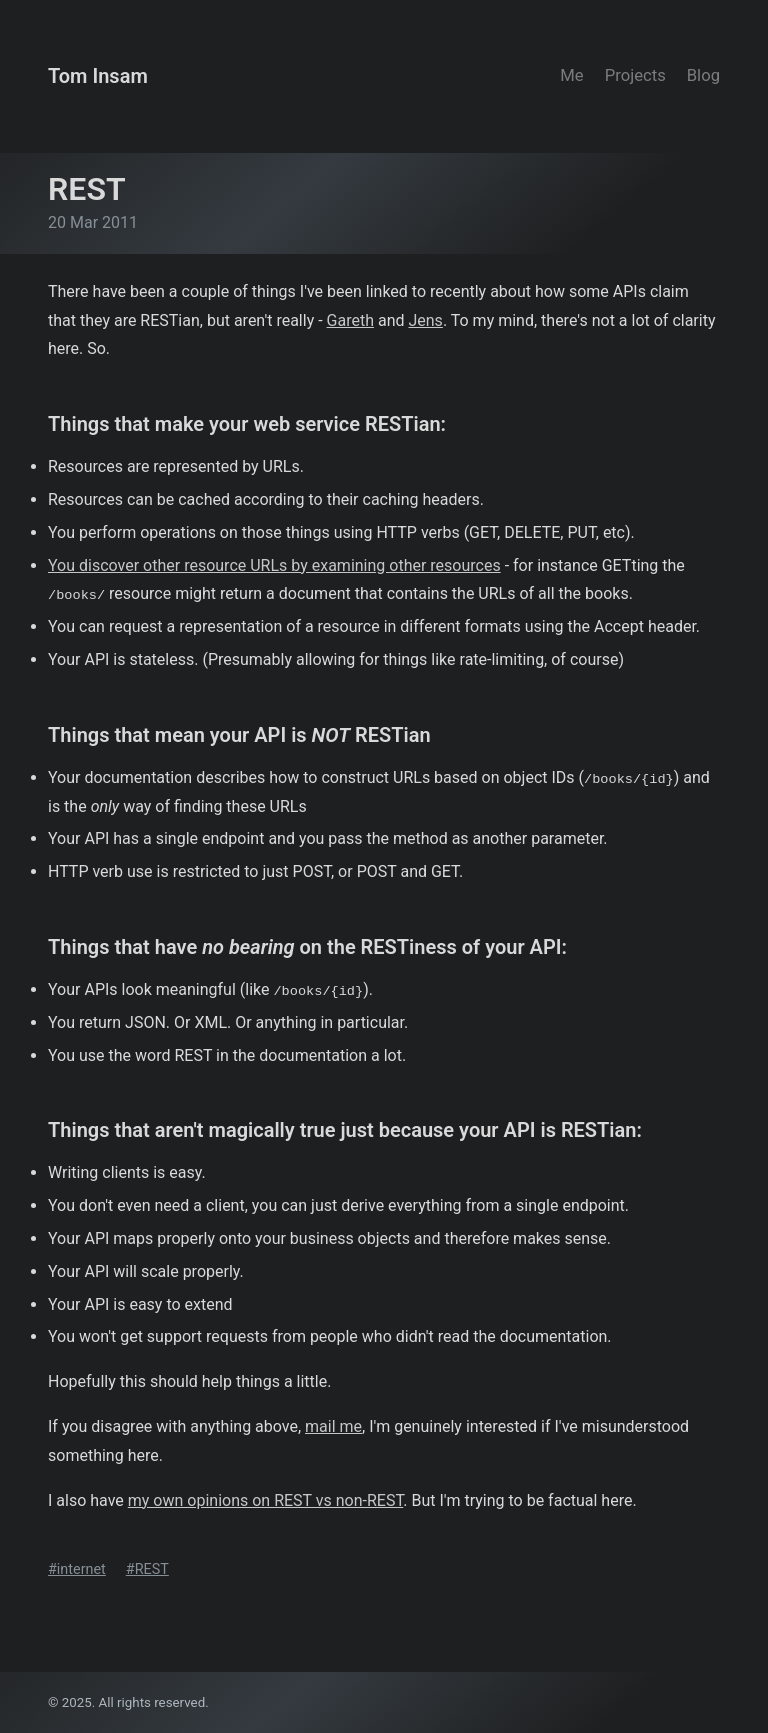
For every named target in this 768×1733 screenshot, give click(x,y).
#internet (77, 1569)
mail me (333, 1426)
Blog (703, 75)
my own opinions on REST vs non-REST (266, 1500)
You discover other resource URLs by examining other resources (274, 565)
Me (571, 75)
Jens (425, 320)
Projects (635, 75)
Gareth (350, 320)
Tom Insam (98, 76)
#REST (147, 1569)
